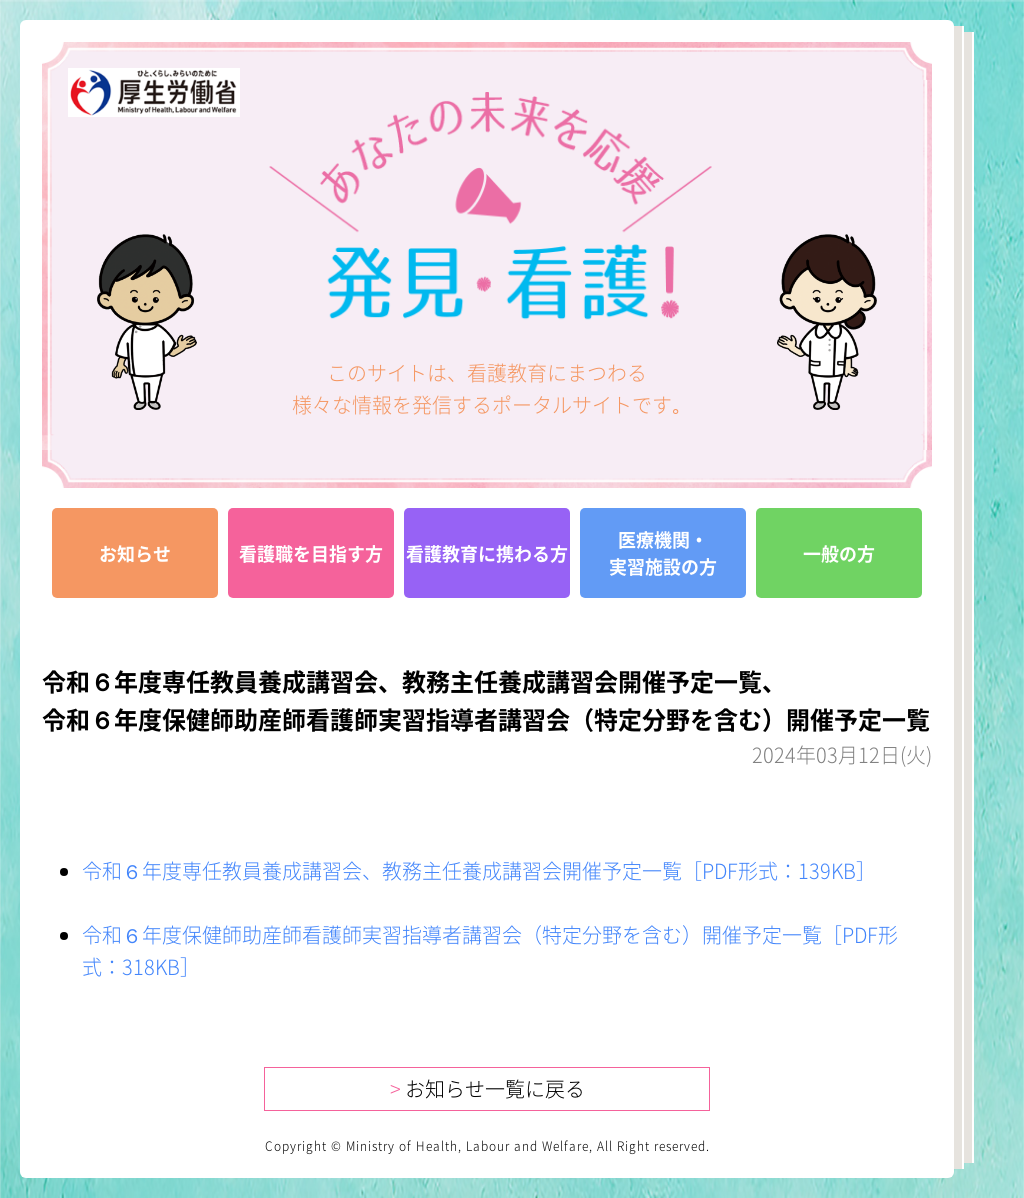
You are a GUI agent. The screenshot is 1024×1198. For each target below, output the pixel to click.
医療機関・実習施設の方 (663, 553)
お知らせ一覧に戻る (487, 1088)
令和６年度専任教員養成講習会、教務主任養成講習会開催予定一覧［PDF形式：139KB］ (479, 870)
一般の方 (839, 553)
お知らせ (135, 553)
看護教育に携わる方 (487, 553)
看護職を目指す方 (311, 553)
